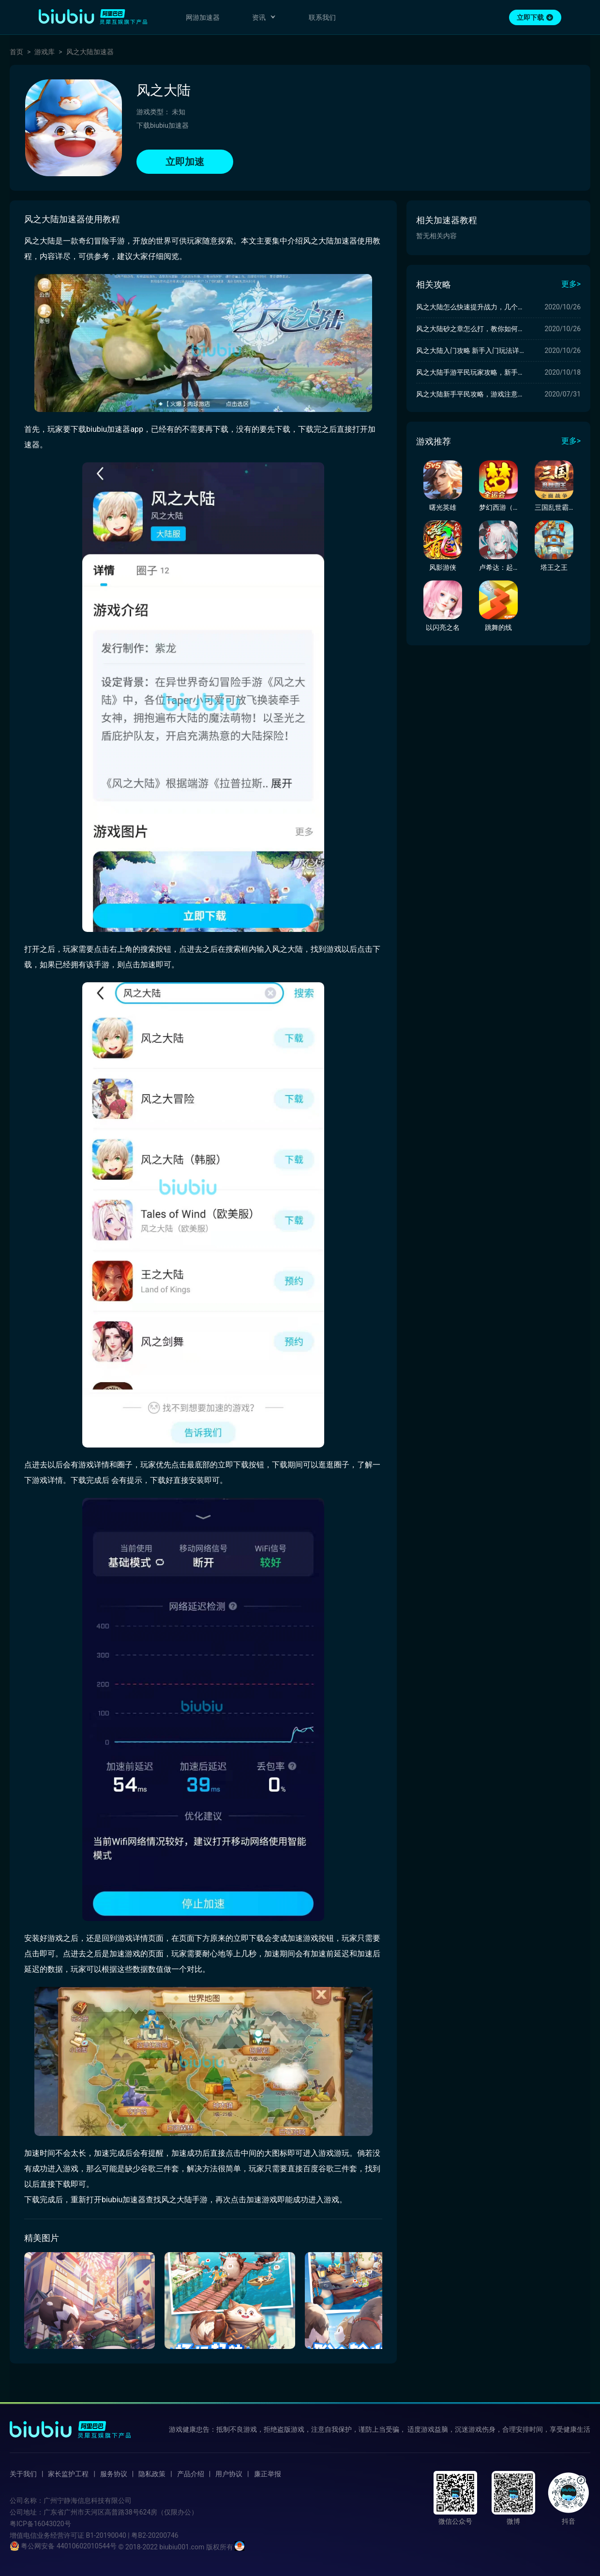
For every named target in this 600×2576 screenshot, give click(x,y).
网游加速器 (203, 17)
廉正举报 (267, 2473)
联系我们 (322, 17)
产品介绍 (190, 2473)
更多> (571, 284)
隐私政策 (151, 2473)
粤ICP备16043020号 (40, 2524)
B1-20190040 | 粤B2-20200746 (132, 2535)
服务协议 (113, 2473)
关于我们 (23, 2473)
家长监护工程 (68, 2473)
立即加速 (184, 162)
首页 (16, 51)
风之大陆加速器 (90, 51)
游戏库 (44, 51)
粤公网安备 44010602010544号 (63, 2546)
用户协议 (228, 2473)
